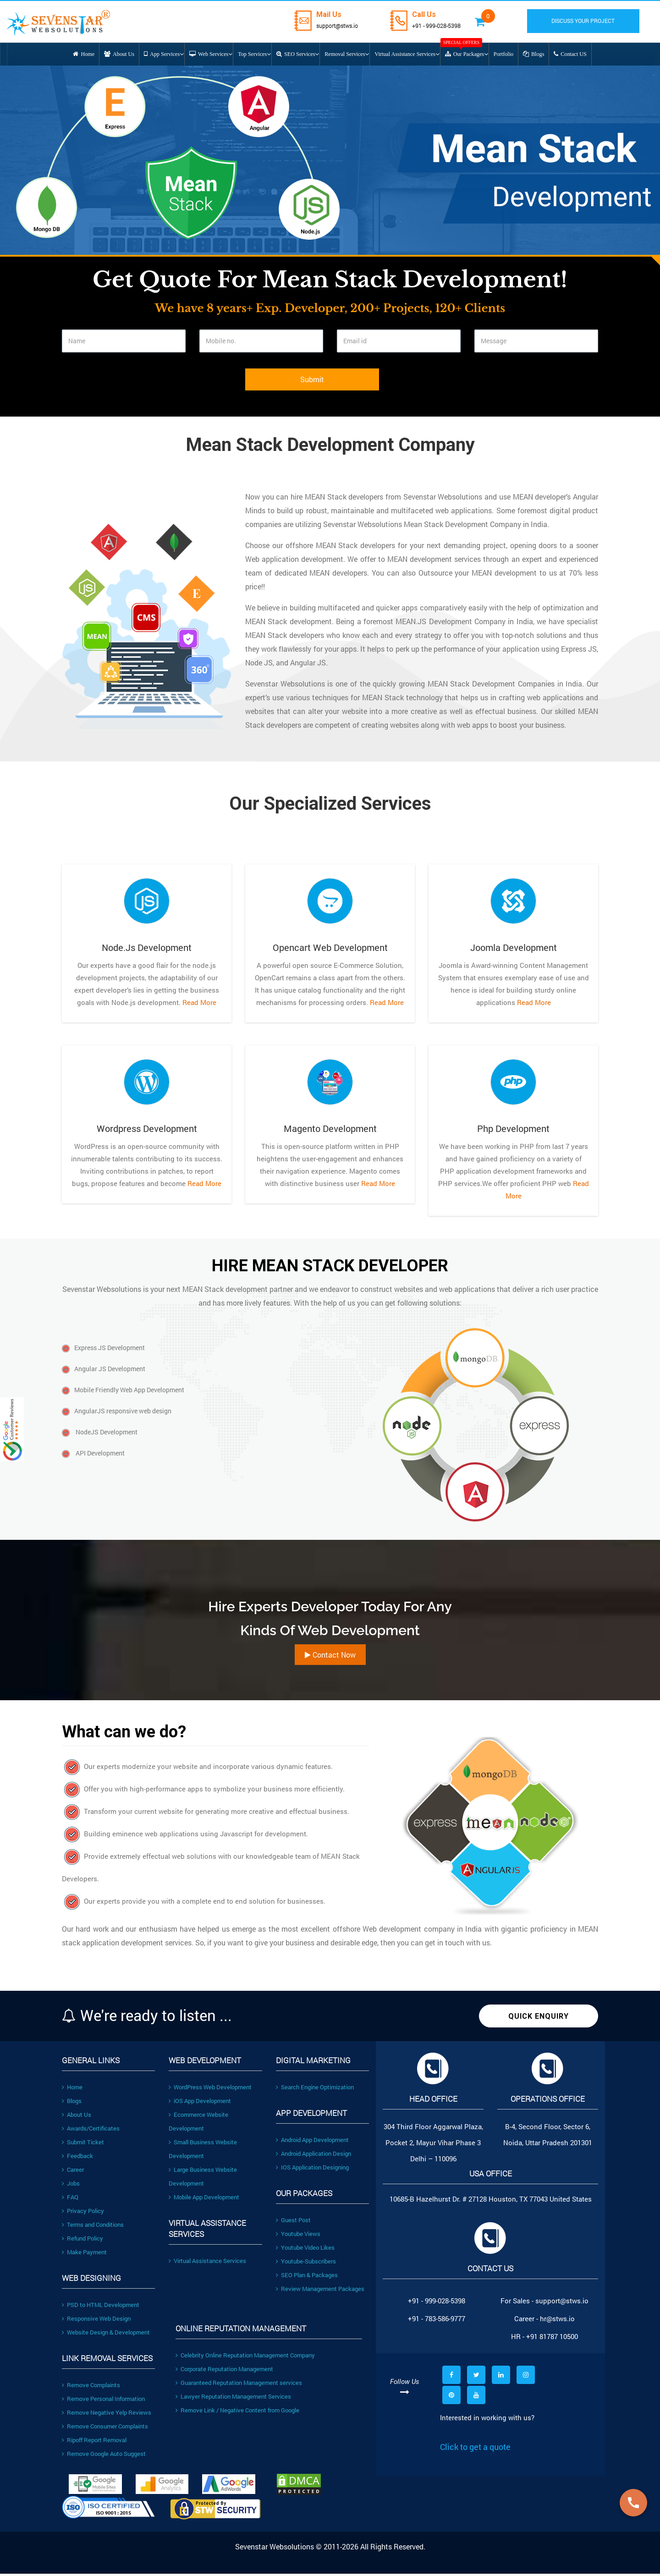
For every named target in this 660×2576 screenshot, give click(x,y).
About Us (76, 2117)
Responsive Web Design (96, 2321)
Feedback (77, 2158)
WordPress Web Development (210, 2089)
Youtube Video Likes (305, 2250)
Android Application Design (313, 2156)
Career (73, 2172)
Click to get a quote (475, 2449)
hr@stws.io (557, 2320)
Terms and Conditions (93, 2227)
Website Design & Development (106, 2334)
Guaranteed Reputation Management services (239, 2385)
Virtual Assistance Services (207, 2263)
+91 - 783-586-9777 (436, 2320)
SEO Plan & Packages (307, 2277)
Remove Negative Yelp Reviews (106, 2415)
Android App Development (312, 2142)
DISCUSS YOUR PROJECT (590, 21)
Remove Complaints (91, 2387)
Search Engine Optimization (315, 2089)
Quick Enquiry (538, 2018)
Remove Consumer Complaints (105, 2428)
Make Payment (84, 2254)
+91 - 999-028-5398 (447, 25)
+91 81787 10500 (552, 2338)
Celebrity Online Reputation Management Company (245, 2357)
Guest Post (293, 2222)
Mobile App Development (204, 2199)
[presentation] (131, 388)
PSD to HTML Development (100, 2307)
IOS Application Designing (312, 2169)
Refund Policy (82, 2240)
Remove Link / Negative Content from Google (237, 2412)
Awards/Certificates (91, 2130)
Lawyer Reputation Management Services (233, 2399)
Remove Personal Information (103, 2401)
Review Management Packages (320, 2291)
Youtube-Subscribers (306, 2263)
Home (72, 2089)
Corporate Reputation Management (224, 2371)
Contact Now (330, 1657)
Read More (198, 1004)
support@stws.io (340, 25)
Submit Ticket (83, 2144)
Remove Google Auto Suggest (104, 2456)
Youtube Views (298, 2236)
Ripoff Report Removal (94, 2442)
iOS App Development (200, 2103)
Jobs (71, 2185)
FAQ (70, 2199)
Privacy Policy (83, 2213)
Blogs (72, 2103)
